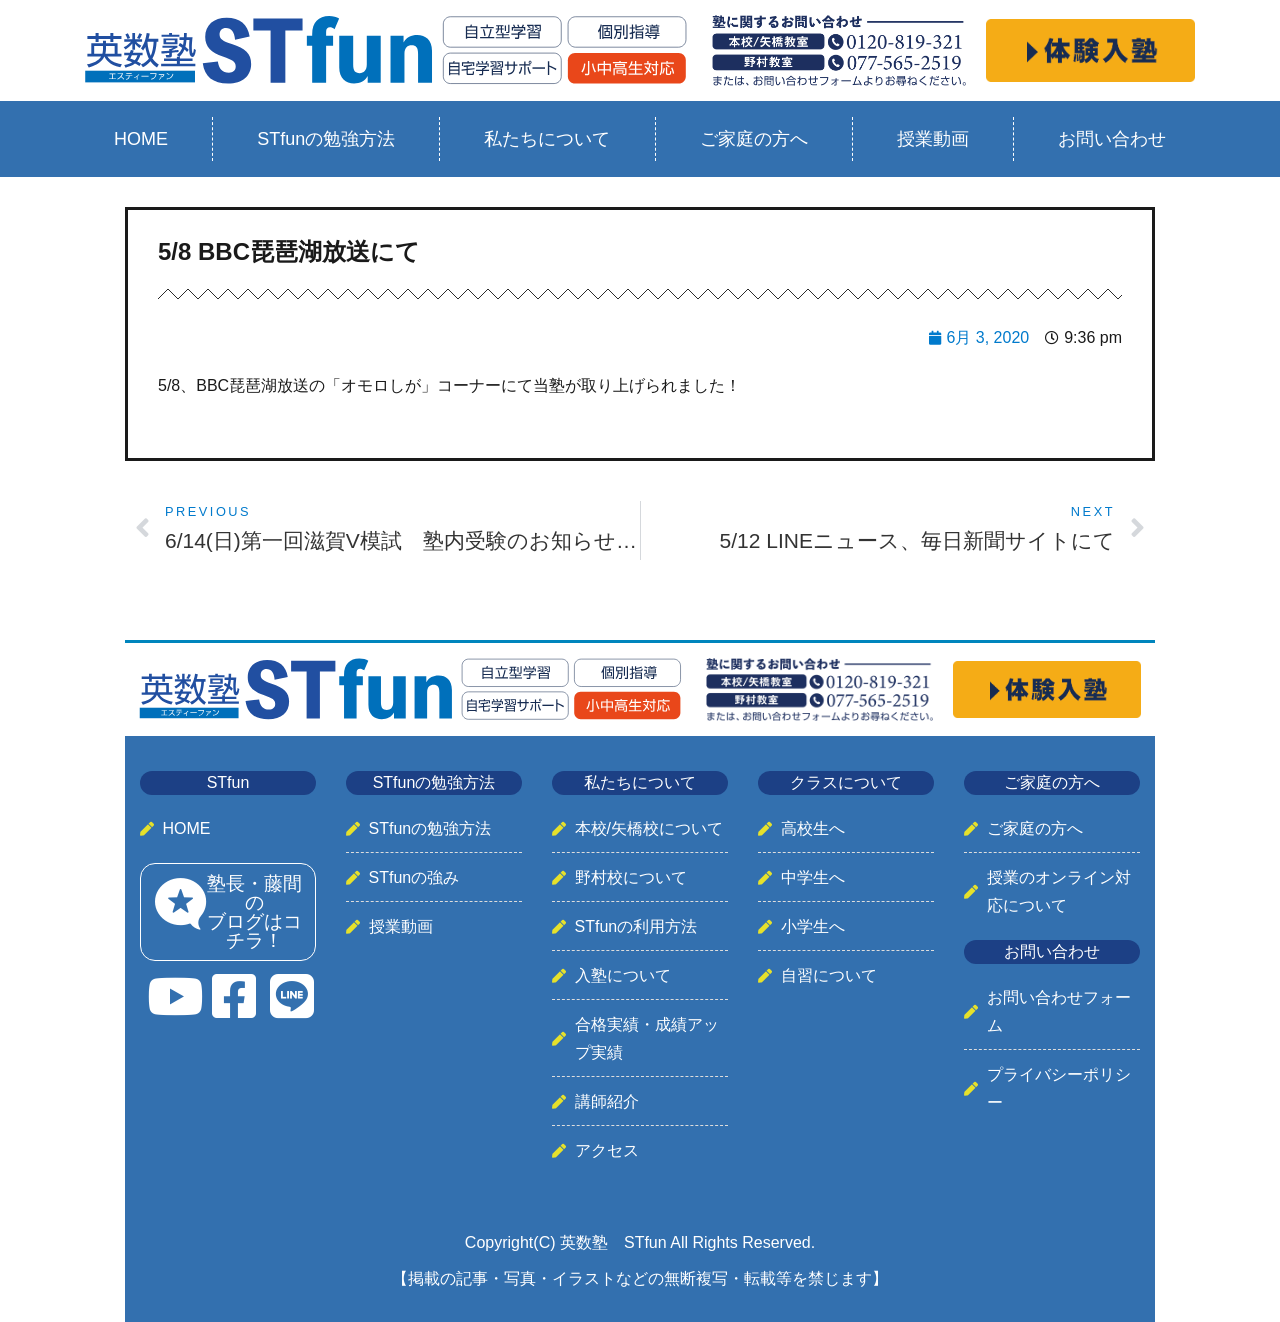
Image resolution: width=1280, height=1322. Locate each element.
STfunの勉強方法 (326, 139)
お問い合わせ (1112, 139)
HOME (141, 139)
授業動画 (933, 139)
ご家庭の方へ (754, 139)
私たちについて (547, 139)
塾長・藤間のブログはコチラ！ (254, 912)
